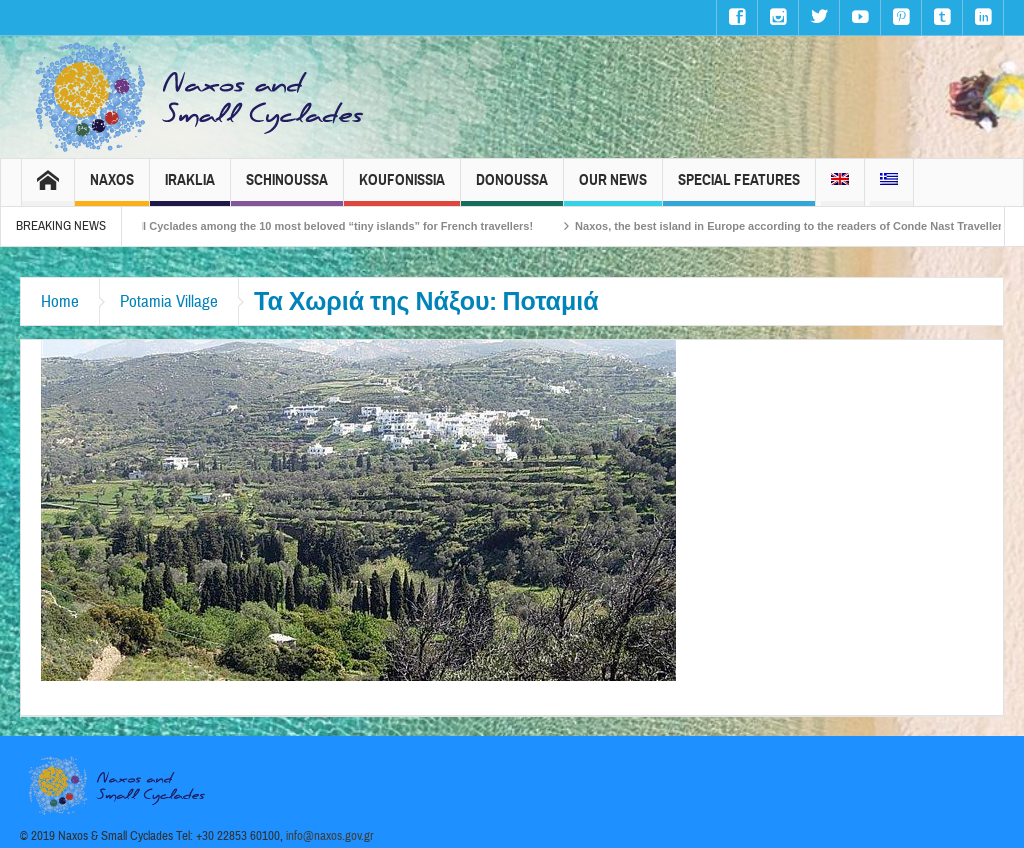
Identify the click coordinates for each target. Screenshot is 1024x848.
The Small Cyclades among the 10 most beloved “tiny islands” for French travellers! (325, 226)
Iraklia (190, 188)
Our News (613, 188)
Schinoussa (287, 188)
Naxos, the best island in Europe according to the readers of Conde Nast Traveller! (801, 226)
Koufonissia (402, 188)
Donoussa (512, 188)
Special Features (739, 188)
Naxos (112, 188)
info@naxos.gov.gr (330, 836)
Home (60, 301)
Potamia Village (169, 301)
